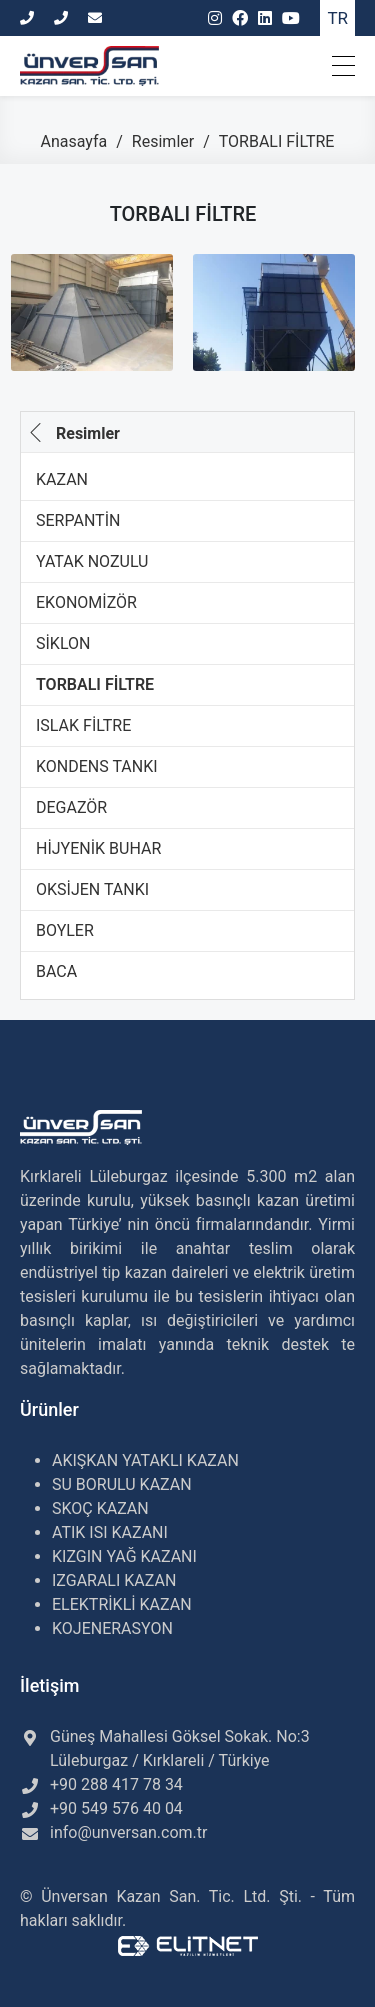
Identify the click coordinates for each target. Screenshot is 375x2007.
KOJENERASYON (112, 1628)
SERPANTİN (78, 520)
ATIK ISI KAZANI (110, 1532)
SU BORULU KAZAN (122, 1484)
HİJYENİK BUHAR (98, 848)
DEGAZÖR (71, 807)
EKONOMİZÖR (86, 602)
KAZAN (62, 479)
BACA (56, 971)
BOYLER (65, 930)
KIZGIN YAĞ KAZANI (124, 1556)
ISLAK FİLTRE (83, 725)
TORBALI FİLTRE (95, 684)
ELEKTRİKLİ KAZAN (122, 1604)
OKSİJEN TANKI (92, 889)
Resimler (165, 141)
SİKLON (63, 643)
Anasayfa (76, 141)
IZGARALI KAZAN (114, 1580)
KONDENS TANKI (97, 766)
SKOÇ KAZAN (100, 1508)
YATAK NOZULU (92, 561)
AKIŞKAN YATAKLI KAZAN (145, 1460)
